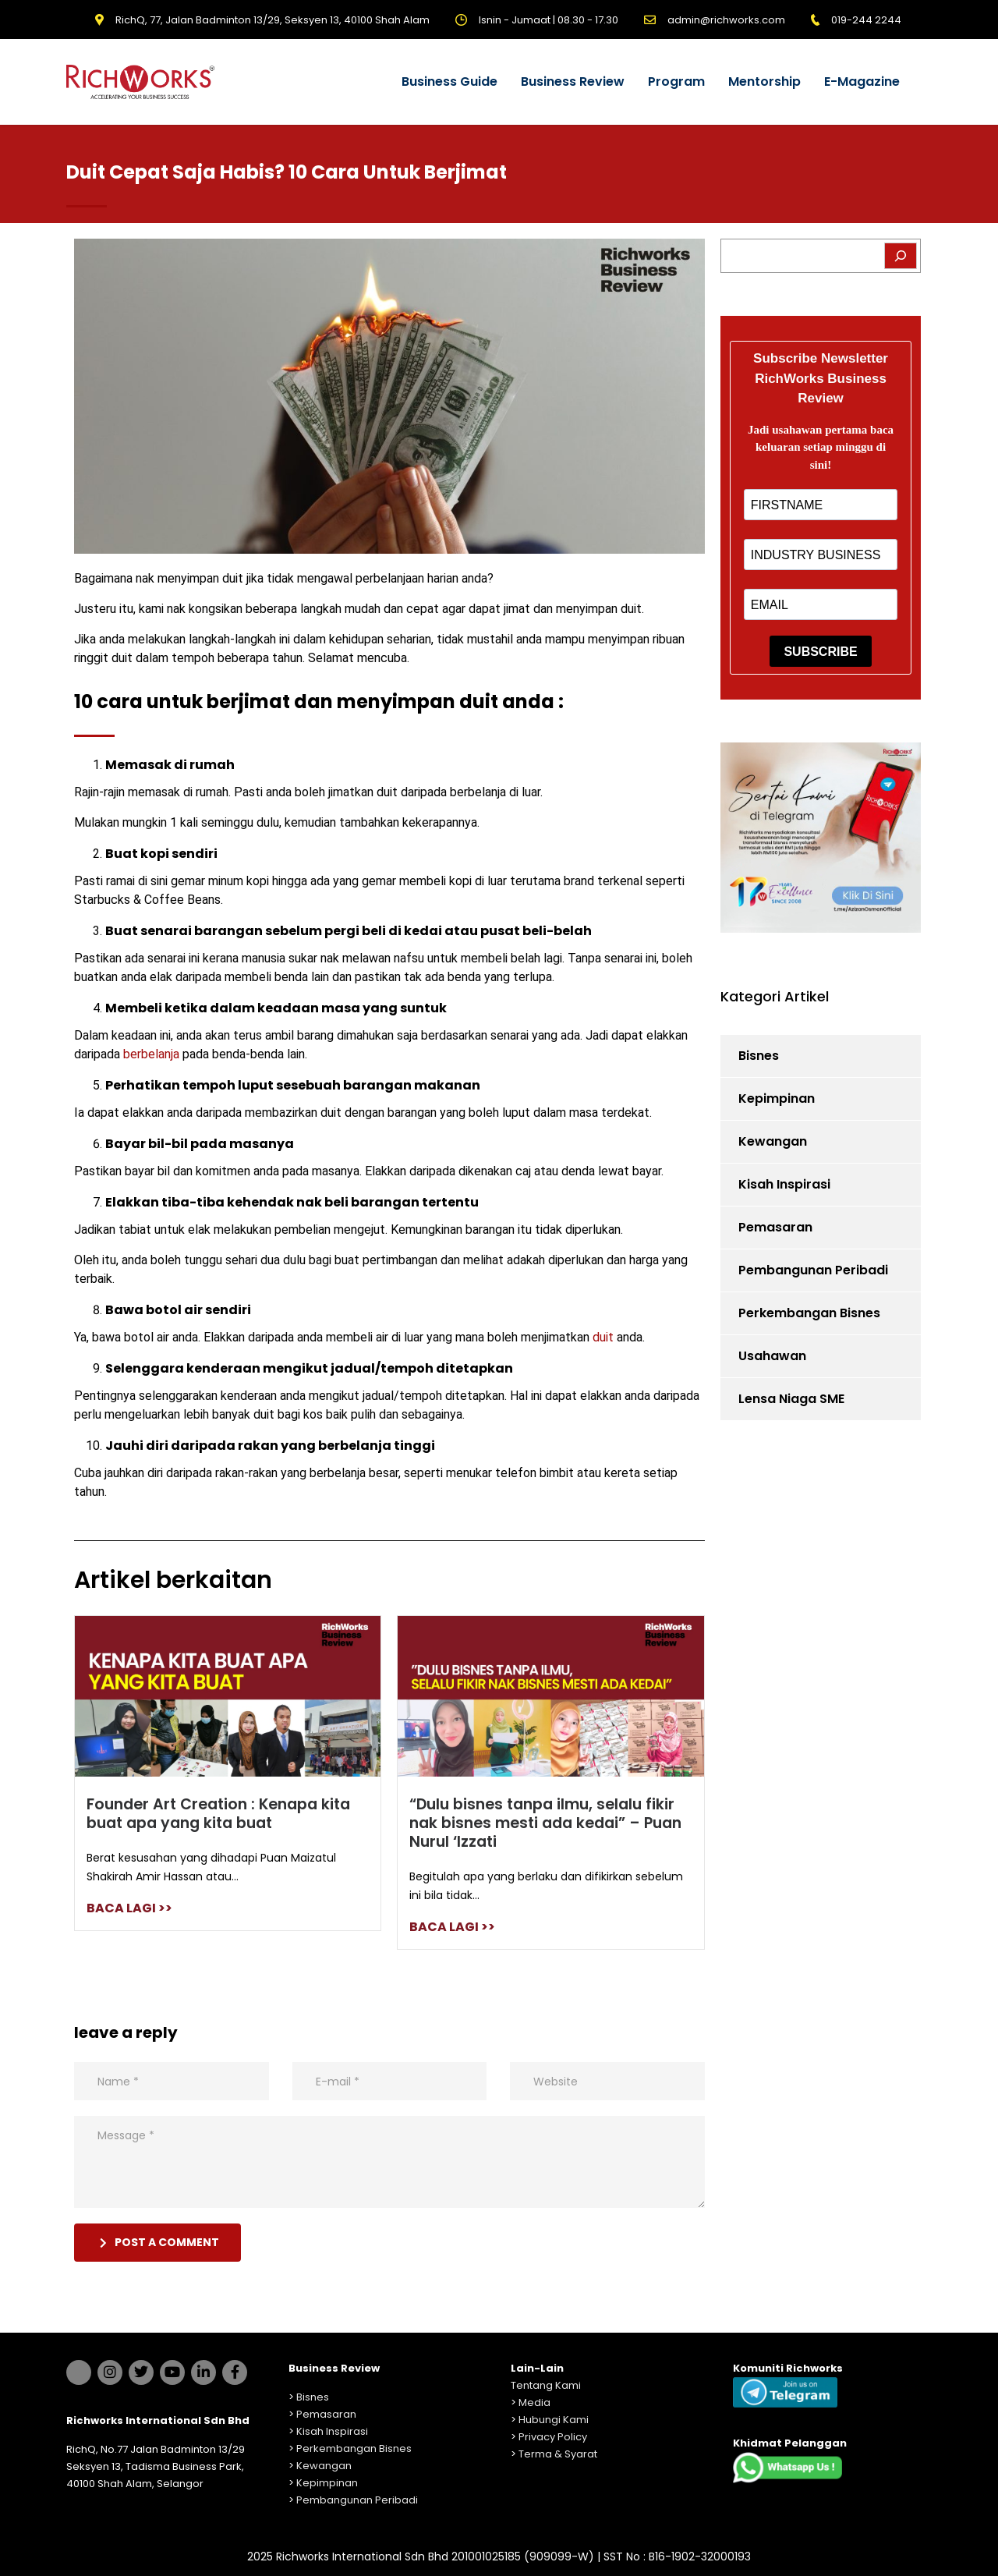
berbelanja (151, 1054)
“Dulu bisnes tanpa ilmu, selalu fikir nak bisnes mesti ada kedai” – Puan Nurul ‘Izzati (545, 1823)
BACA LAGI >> (129, 1908)
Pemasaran (775, 1227)
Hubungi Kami (553, 2419)
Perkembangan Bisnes (809, 1313)
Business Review (573, 81)
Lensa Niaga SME (791, 1399)
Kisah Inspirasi (784, 1184)
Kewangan (772, 1141)
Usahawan (772, 1356)
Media (534, 2402)
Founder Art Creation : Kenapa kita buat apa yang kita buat (218, 1814)
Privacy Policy (552, 2436)
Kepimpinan (776, 1098)
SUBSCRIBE (820, 651)
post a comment (159, 2242)
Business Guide (449, 81)
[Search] (900, 256)
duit (603, 1337)
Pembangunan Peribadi (813, 1270)
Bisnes (758, 1056)
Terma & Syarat (557, 2454)
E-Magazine (862, 81)
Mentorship (764, 81)
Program (676, 81)
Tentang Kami (546, 2385)
